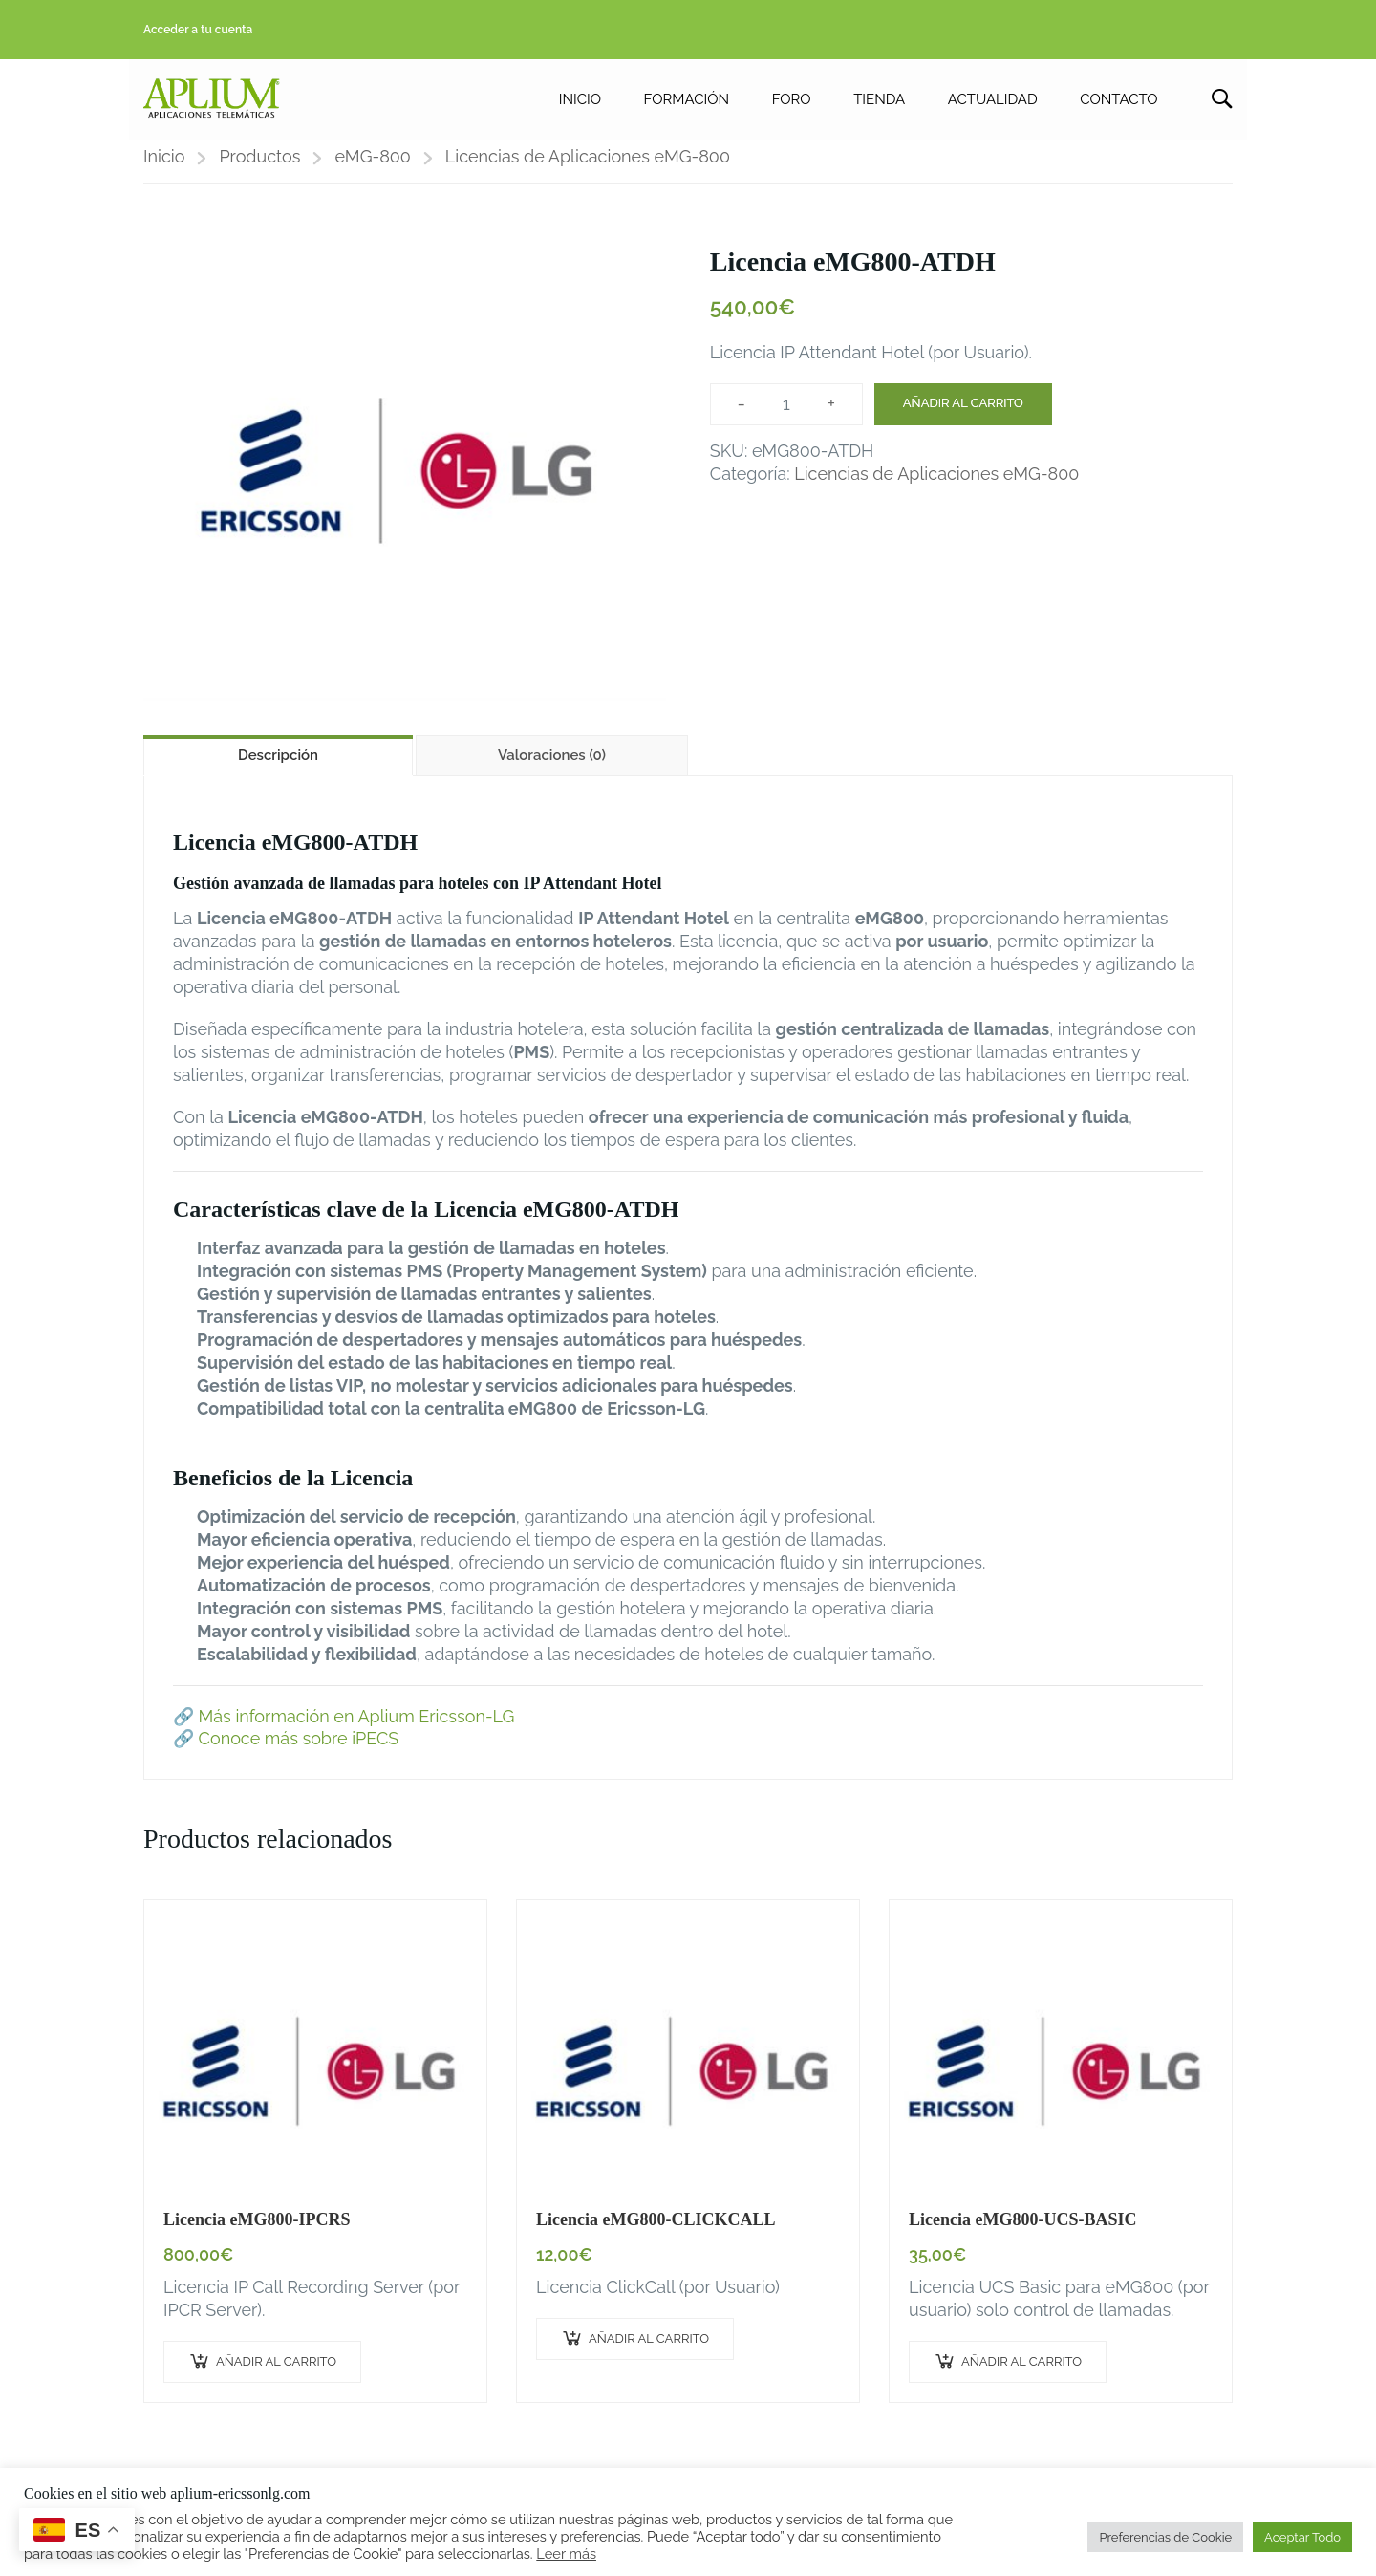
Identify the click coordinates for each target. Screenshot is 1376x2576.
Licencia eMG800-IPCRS (256, 2230)
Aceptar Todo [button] (1302, 2537)
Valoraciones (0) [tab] (552, 766)
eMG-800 (372, 168)
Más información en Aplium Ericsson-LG (357, 1728)
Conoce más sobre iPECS (299, 1750)
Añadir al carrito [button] (276, 2373)
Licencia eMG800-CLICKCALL (655, 2230)
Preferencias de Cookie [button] (1165, 2537)
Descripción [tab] (278, 766)
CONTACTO (1118, 101)
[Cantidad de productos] (786, 415)
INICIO (580, 101)
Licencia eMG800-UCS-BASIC (1022, 2230)
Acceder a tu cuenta (197, 29)
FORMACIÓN (685, 101)
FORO (791, 101)
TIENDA (879, 101)
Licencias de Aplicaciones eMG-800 (587, 168)
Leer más (566, 2553)
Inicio (163, 168)
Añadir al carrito (963, 414)
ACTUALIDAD (993, 101)
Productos (259, 168)
